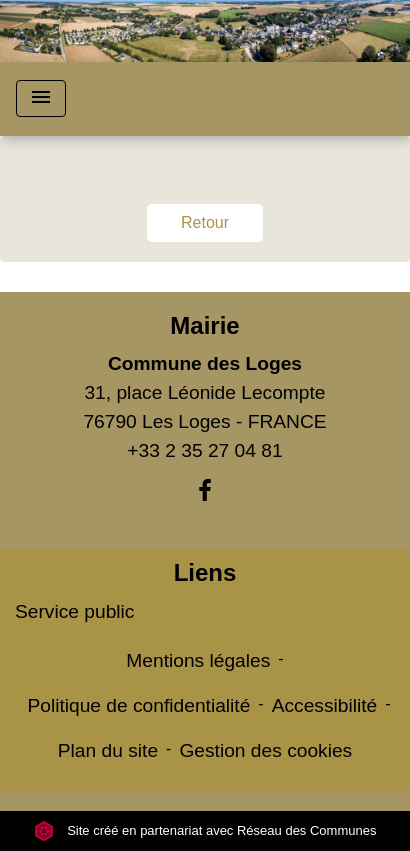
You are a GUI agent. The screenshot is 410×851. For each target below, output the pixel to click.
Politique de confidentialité (138, 705)
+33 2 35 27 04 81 (204, 450)
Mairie (204, 325)
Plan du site (108, 750)
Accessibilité (325, 705)
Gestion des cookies (265, 750)
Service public (74, 611)
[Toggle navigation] (41, 98)
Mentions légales (198, 660)
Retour (205, 222)
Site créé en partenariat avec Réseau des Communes (205, 830)
